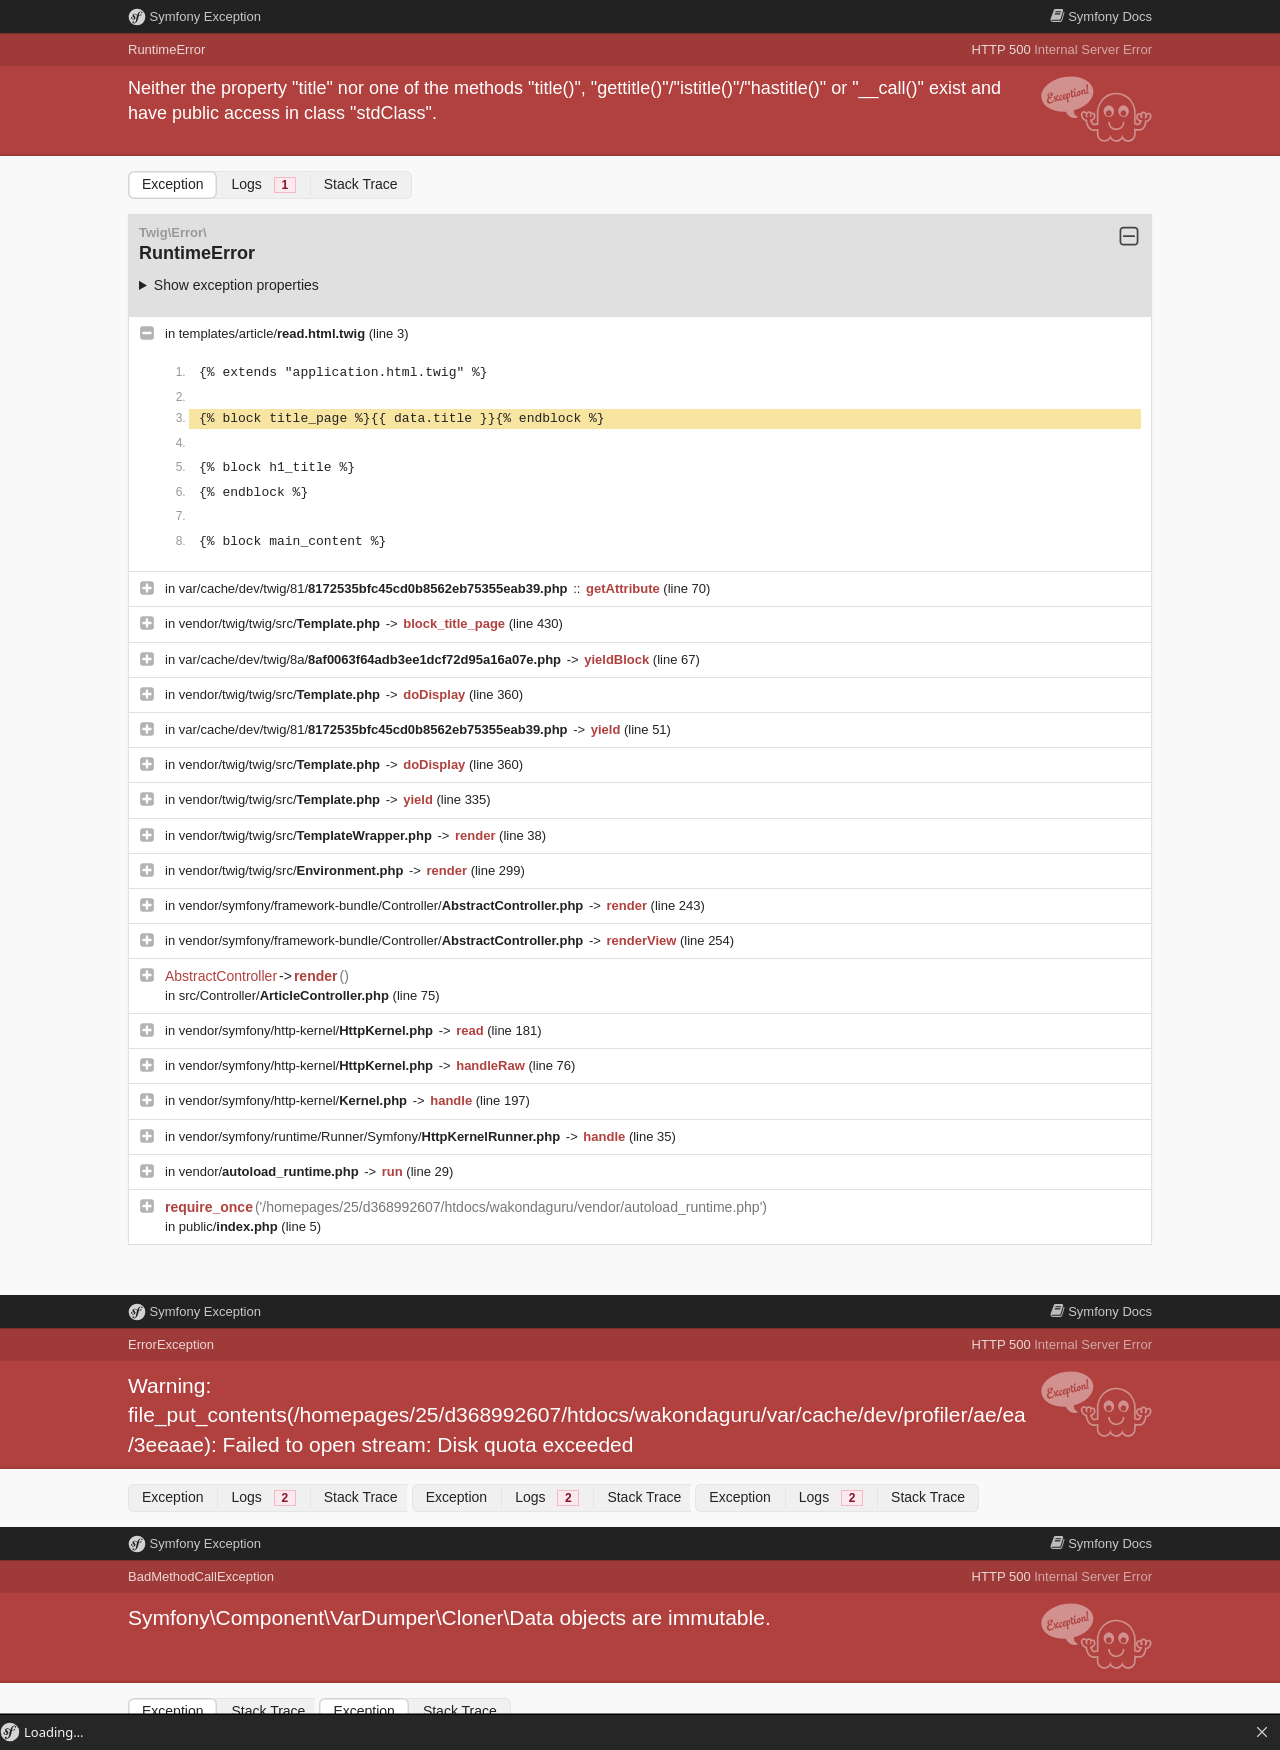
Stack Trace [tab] (361, 184)
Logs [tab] (263, 184)
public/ (230, 1226)
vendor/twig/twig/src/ (281, 623)
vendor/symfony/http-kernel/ (308, 1030)
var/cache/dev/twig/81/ (375, 588)
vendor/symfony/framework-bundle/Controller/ (383, 905)
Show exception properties (236, 285)
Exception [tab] (172, 184)
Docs (1101, 16)
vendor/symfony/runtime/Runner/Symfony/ (371, 1136)
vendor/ (271, 1171)
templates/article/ (274, 333)
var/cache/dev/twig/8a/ (372, 659)
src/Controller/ (286, 995)
